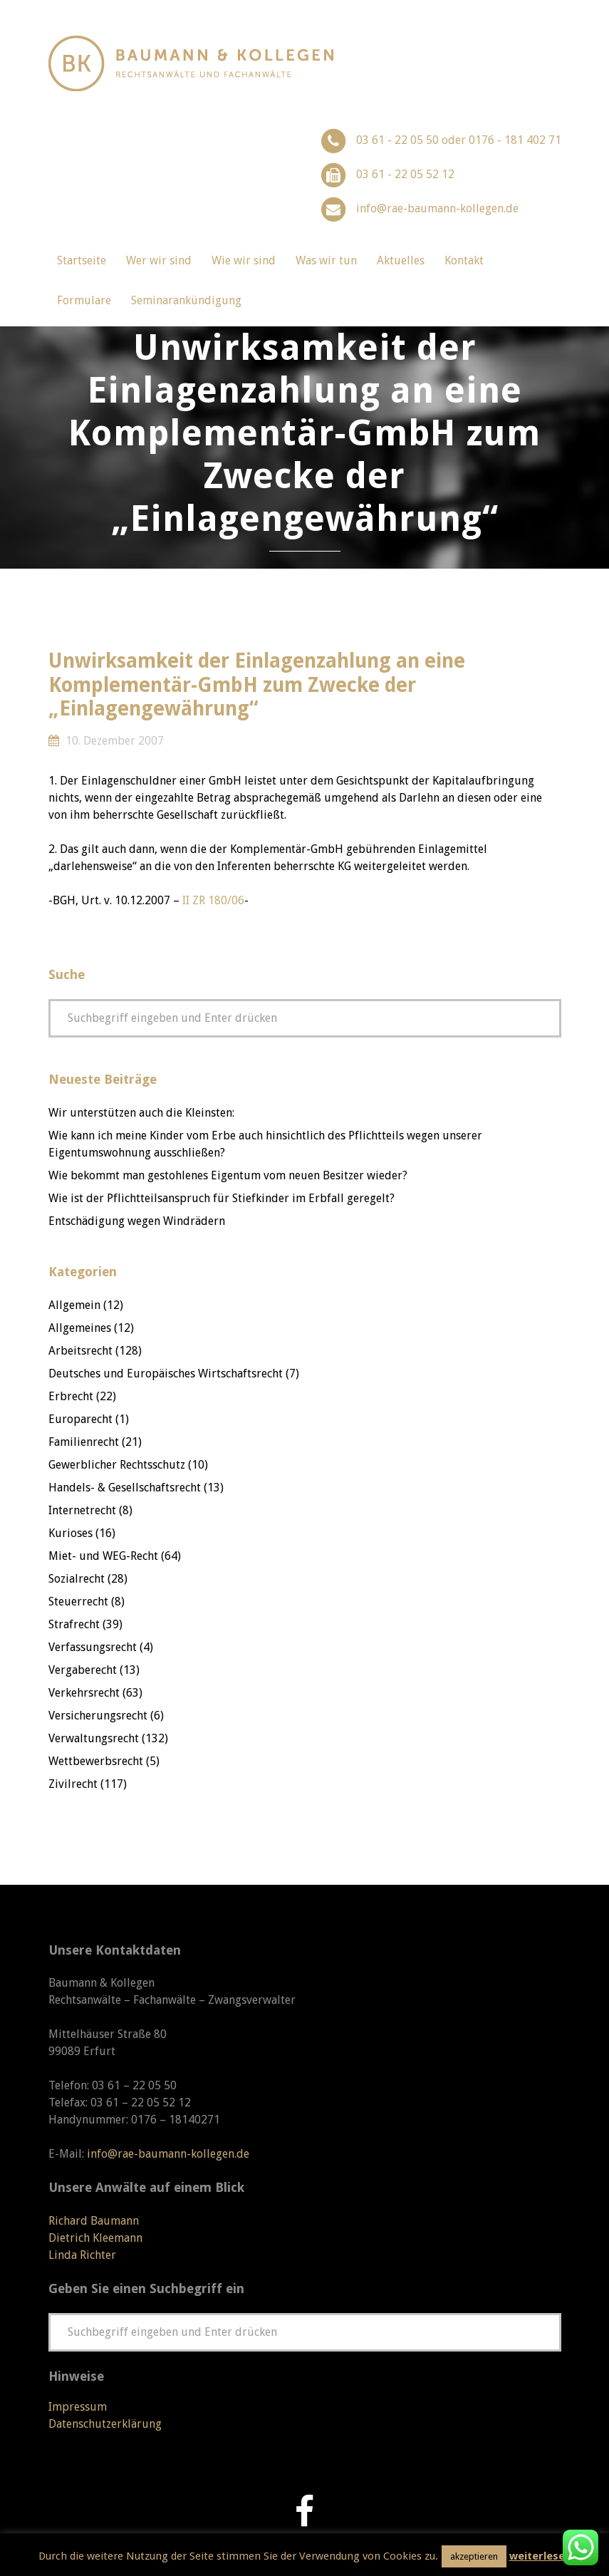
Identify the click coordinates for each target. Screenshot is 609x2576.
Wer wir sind (159, 260)
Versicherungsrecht (97, 1715)
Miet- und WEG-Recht (103, 1556)
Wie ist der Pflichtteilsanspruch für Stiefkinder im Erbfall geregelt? (221, 1198)
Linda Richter (82, 2255)
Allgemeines (79, 1328)
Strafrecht (74, 1624)
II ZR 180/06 (213, 900)
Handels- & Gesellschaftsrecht (124, 1487)
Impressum (77, 2407)
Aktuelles (401, 260)
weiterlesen (540, 2556)
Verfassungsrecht (92, 1647)
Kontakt (464, 260)
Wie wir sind (244, 260)
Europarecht (80, 1419)
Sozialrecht (76, 1579)
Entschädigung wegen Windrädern (136, 1221)
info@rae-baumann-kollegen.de (437, 208)
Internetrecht (82, 1510)
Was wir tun (326, 260)
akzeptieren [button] (474, 2556)
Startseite (81, 260)
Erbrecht (70, 1396)
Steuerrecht (78, 1601)
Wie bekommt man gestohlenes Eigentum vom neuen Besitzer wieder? (227, 1175)
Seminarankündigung (186, 300)
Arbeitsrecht (80, 1350)
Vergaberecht (82, 1670)
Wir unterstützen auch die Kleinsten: (141, 1112)
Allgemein (74, 1305)
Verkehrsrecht (84, 1693)
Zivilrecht (73, 1784)
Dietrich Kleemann (95, 2238)
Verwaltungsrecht (93, 1738)
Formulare (84, 300)
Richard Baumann (93, 2221)
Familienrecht (83, 1442)
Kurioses (70, 1533)
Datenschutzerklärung (105, 2424)
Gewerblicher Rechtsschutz (116, 1464)
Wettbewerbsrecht (95, 1761)
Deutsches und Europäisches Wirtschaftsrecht (165, 1373)
